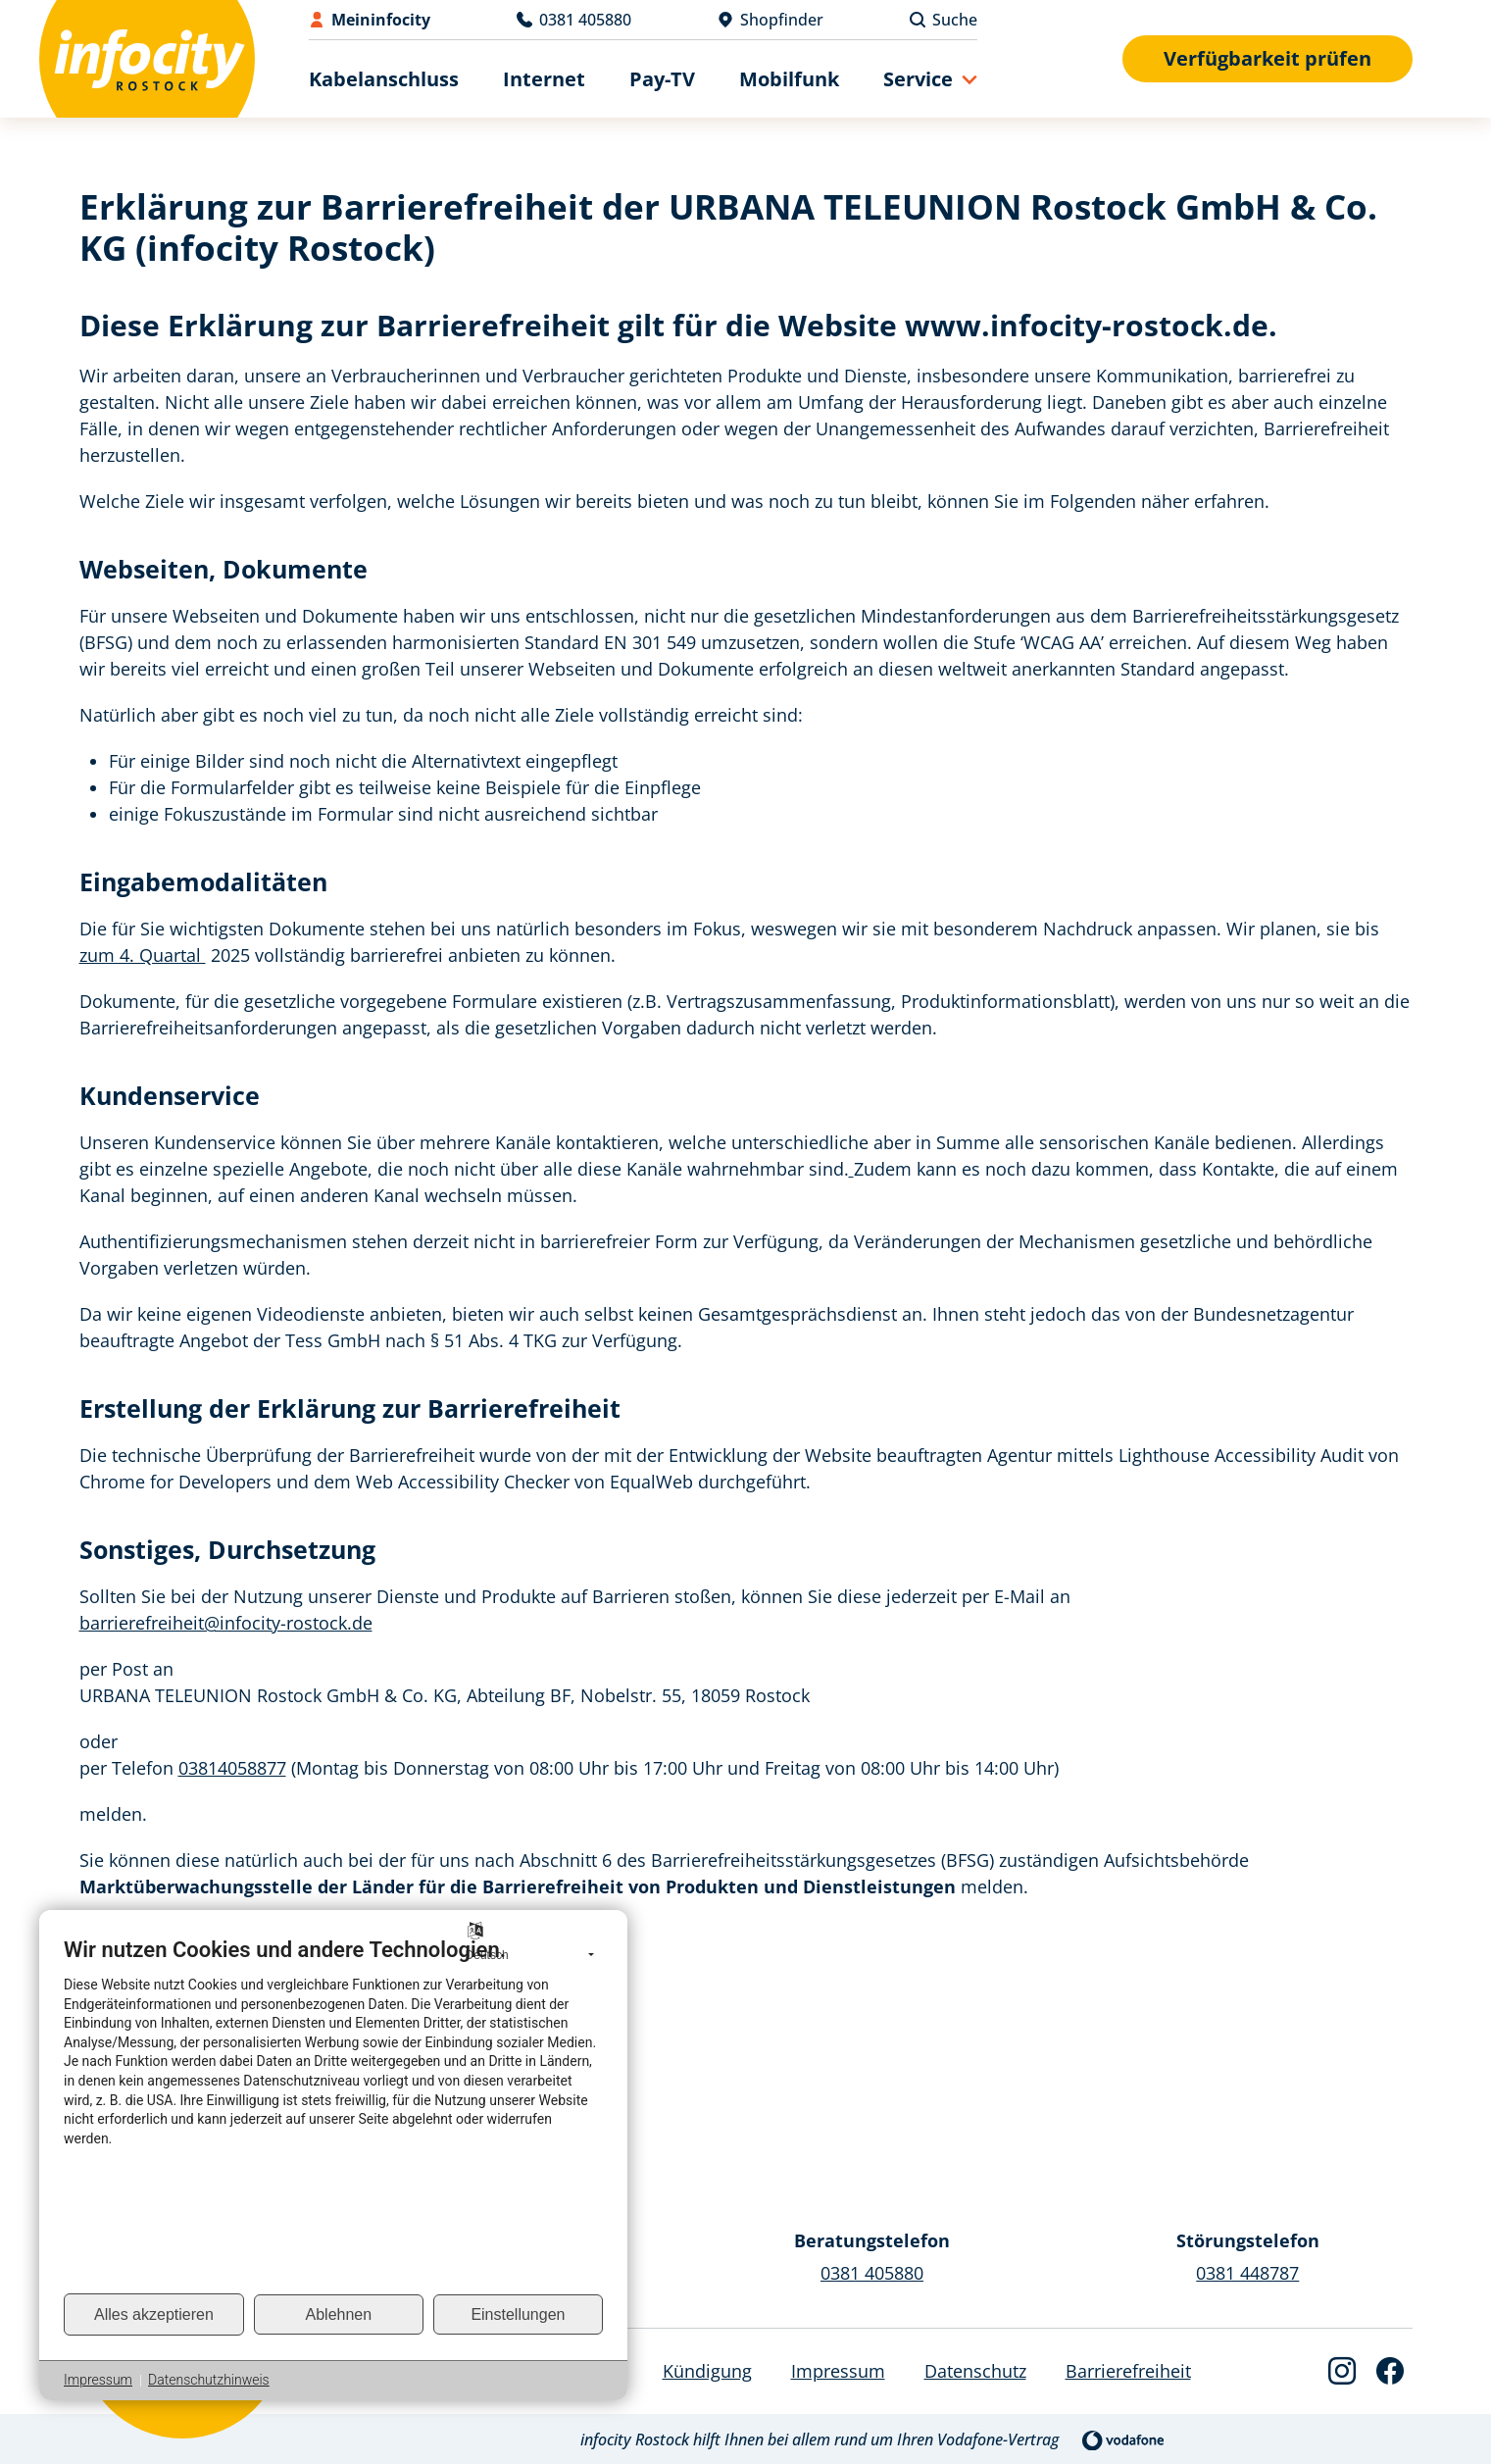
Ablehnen (339, 2314)
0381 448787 (1247, 2273)
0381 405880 (871, 2273)
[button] (930, 79)
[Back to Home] (147, 59)
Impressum (98, 2380)
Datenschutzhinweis (209, 2380)
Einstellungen (518, 2314)
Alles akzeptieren (154, 2314)
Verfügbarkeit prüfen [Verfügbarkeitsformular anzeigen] (1267, 58)
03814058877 (232, 1768)
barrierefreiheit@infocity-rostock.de (226, 1622)
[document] (333, 2113)
